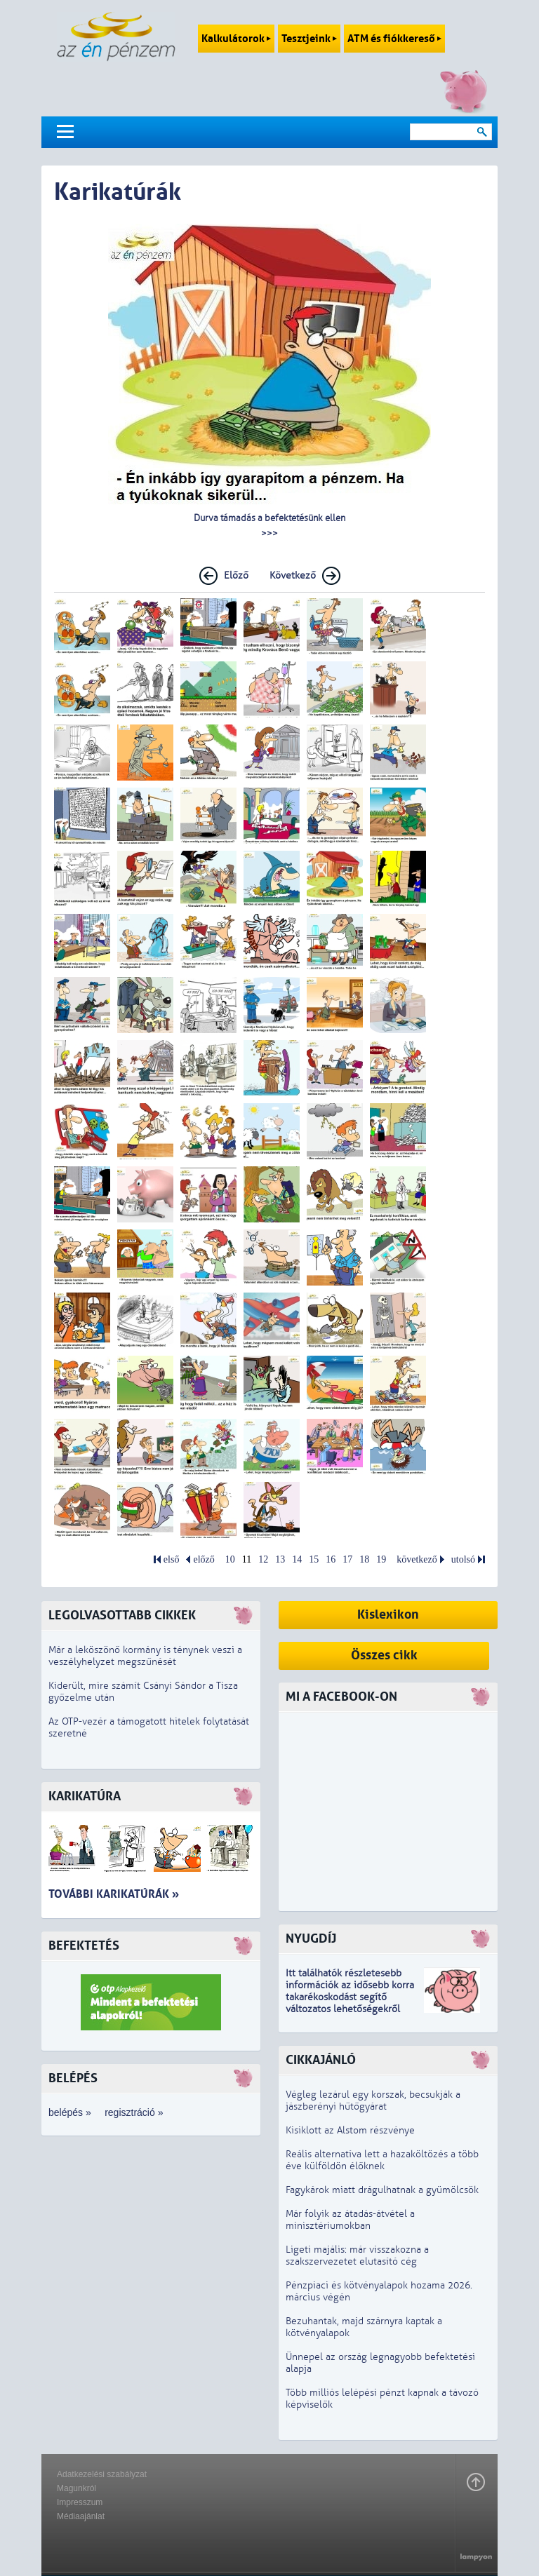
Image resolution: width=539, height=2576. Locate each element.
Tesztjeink (309, 38)
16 (330, 1559)
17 (347, 1559)
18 (364, 1559)
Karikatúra (84, 1796)
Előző (236, 575)
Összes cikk (384, 1655)
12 (263, 1559)
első (172, 1559)
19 (381, 1559)
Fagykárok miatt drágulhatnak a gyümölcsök (382, 2190)
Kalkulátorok (236, 38)
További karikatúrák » (113, 1894)
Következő (293, 575)
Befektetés (83, 1945)
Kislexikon (388, 1614)
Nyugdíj (311, 1938)
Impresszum (79, 2502)
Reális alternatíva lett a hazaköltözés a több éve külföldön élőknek (382, 2160)
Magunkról (76, 2488)
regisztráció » (134, 2112)
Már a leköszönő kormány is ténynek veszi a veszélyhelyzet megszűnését (145, 1656)
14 (297, 1559)
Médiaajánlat (81, 2516)
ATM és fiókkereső (394, 38)
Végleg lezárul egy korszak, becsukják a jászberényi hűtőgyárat (373, 2100)
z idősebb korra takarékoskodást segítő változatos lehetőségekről (350, 1997)
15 (314, 1559)
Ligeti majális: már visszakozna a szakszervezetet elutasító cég (357, 2255)
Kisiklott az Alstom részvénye (350, 2130)
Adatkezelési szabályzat (102, 2474)
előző (203, 1559)
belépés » (69, 2112)
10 (230, 1559)
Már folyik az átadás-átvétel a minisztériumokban (350, 2220)
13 (280, 1559)
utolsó (463, 1559)
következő (417, 1559)
